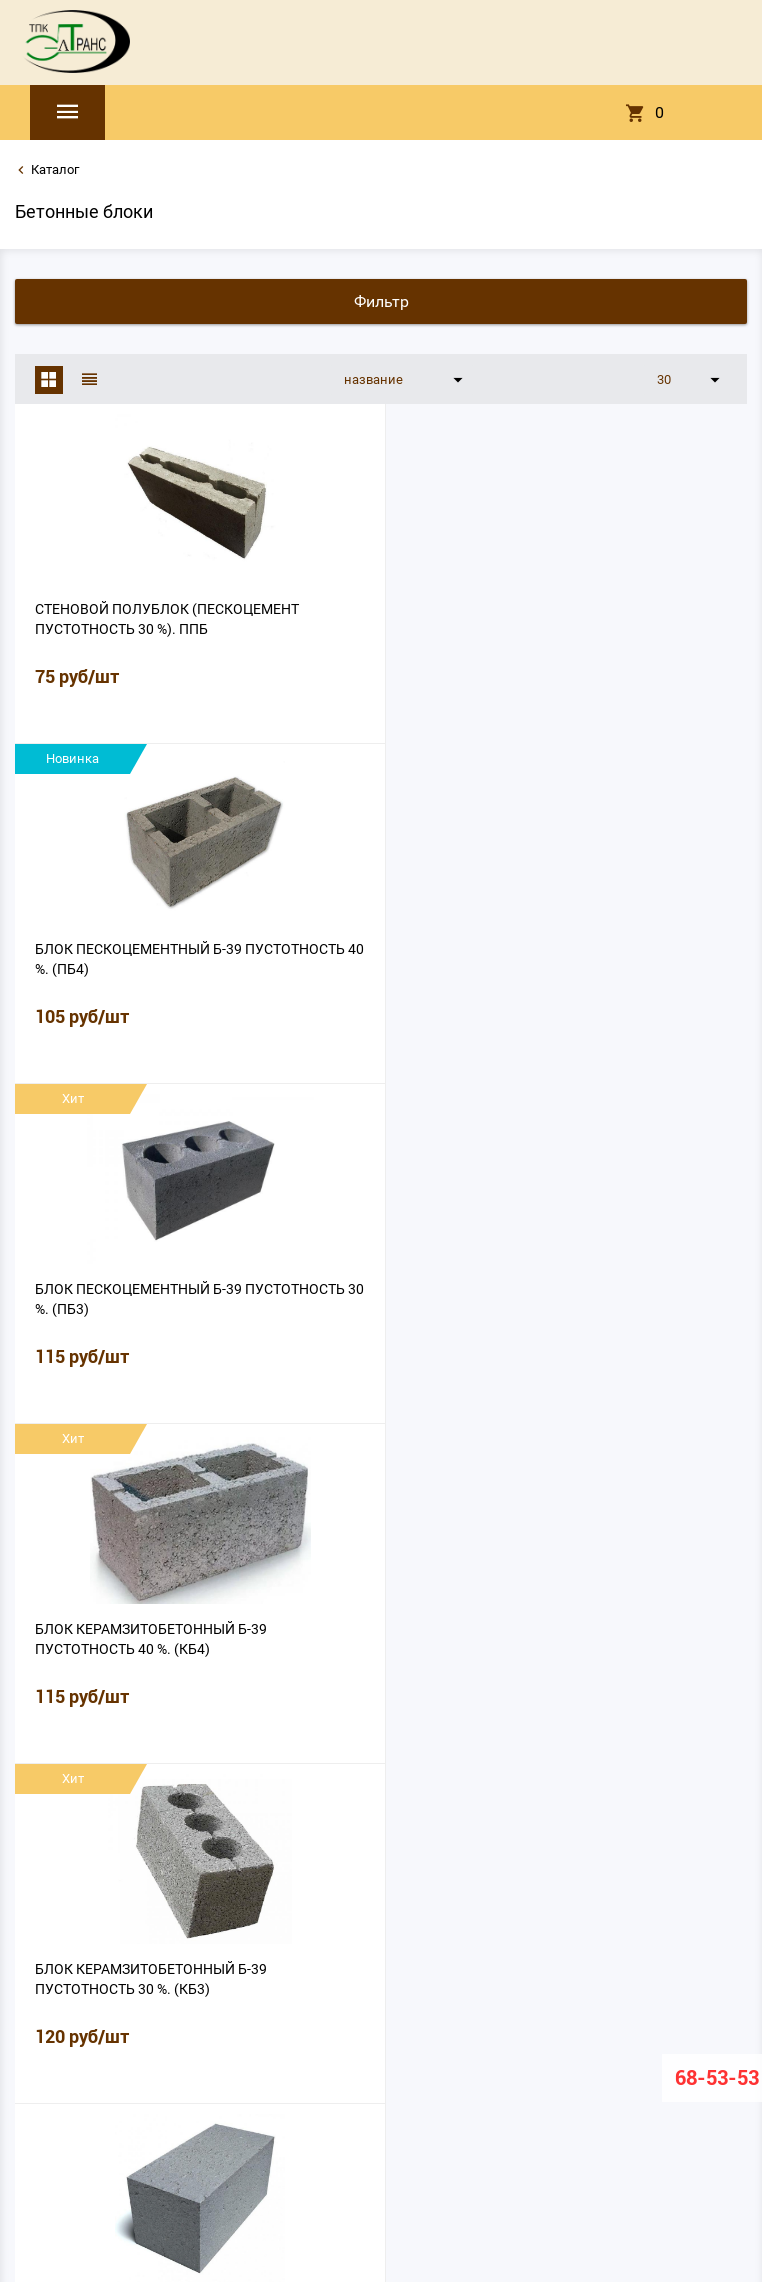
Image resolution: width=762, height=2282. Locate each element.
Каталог (55, 169)
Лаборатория (341, 2101)
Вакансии (586, 2101)
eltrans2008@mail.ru (381, 2172)
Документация (435, 2101)
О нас (225, 2101)
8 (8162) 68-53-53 (381, 2189)
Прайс (272, 2101)
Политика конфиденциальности (381, 2128)
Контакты (518, 2101)
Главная (173, 2101)
